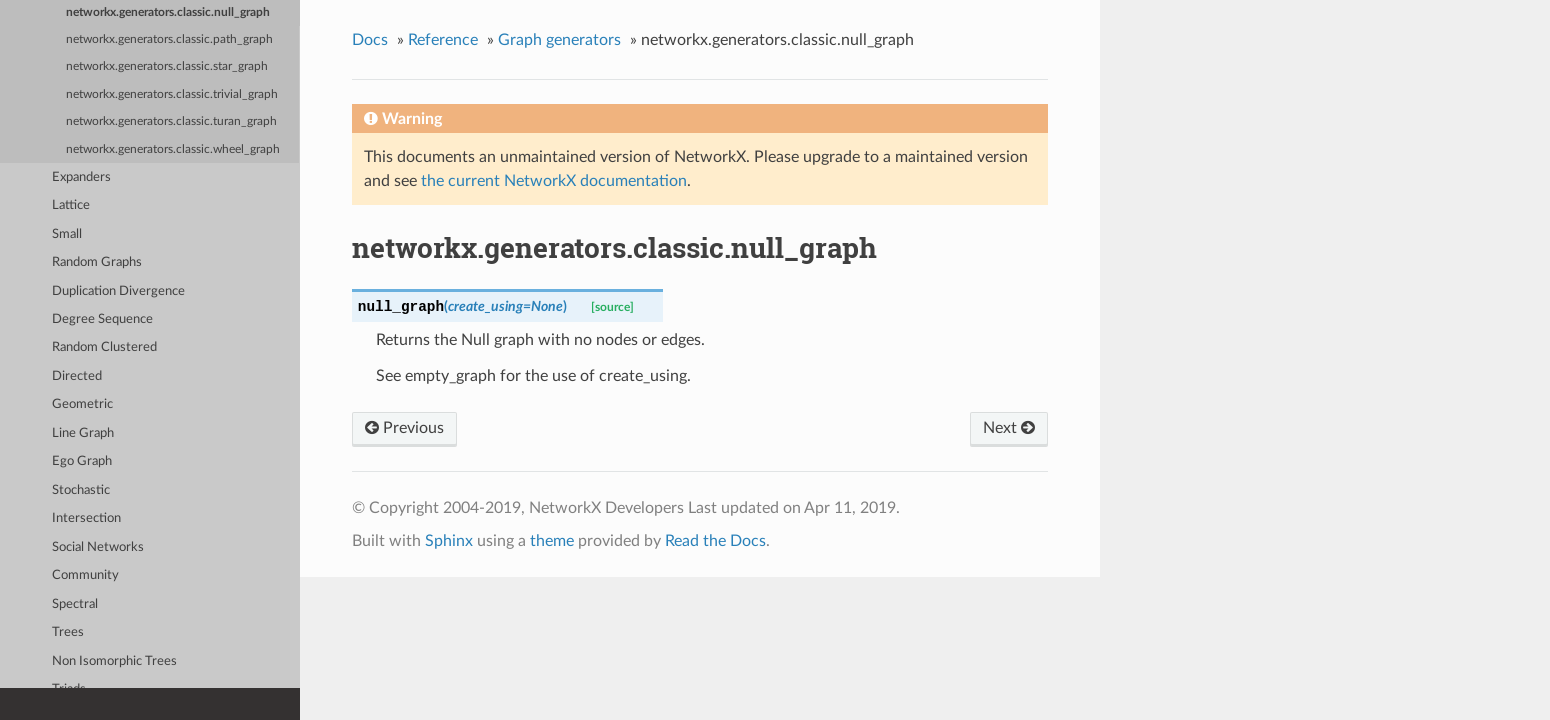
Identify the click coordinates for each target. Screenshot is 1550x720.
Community (85, 575)
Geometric (82, 404)
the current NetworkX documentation (554, 181)
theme (552, 541)
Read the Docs (715, 541)
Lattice (71, 205)
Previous (404, 428)
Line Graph (83, 433)
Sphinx (449, 541)
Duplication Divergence (118, 291)
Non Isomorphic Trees (114, 661)
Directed (77, 376)
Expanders (81, 177)
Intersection (86, 518)
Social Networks (98, 547)
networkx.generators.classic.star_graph (167, 66)
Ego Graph (82, 461)
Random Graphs (97, 262)
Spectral (75, 604)
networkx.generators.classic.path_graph (169, 39)
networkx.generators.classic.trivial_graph (172, 94)
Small (67, 234)
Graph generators (559, 40)
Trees (68, 632)
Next (1009, 428)
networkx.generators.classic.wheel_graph (173, 149)
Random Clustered (104, 347)
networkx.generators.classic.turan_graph (171, 121)
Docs (370, 40)
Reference (443, 40)
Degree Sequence (102, 319)
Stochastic (81, 490)
